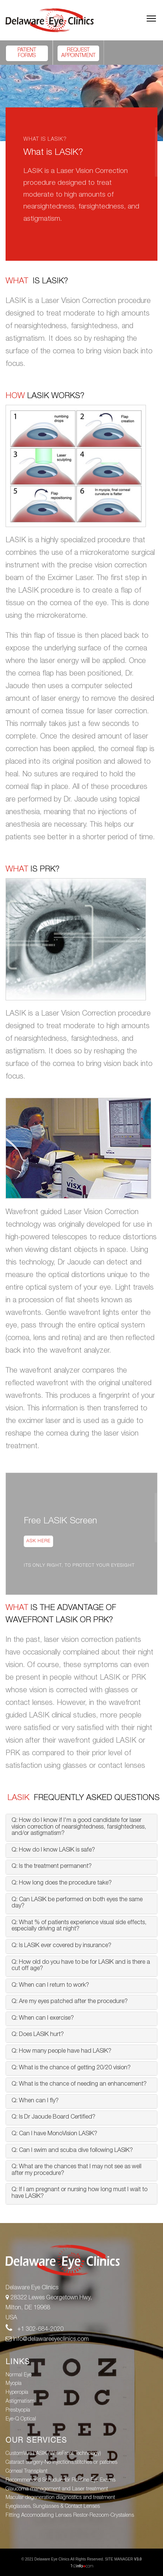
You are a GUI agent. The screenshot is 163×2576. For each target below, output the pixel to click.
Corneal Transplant (27, 2471)
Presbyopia (18, 2410)
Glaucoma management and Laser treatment (57, 2489)
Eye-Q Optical (21, 2419)
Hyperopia (17, 2392)
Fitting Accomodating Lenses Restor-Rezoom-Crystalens (70, 2515)
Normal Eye (19, 2375)
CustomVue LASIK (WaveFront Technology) (53, 2453)
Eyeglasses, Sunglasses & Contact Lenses (53, 2506)
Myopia (14, 2383)
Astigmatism (20, 2401)
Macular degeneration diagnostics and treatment (60, 2497)
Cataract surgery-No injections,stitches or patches (61, 2462)
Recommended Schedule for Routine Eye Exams (60, 2480)
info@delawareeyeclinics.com (47, 2340)
